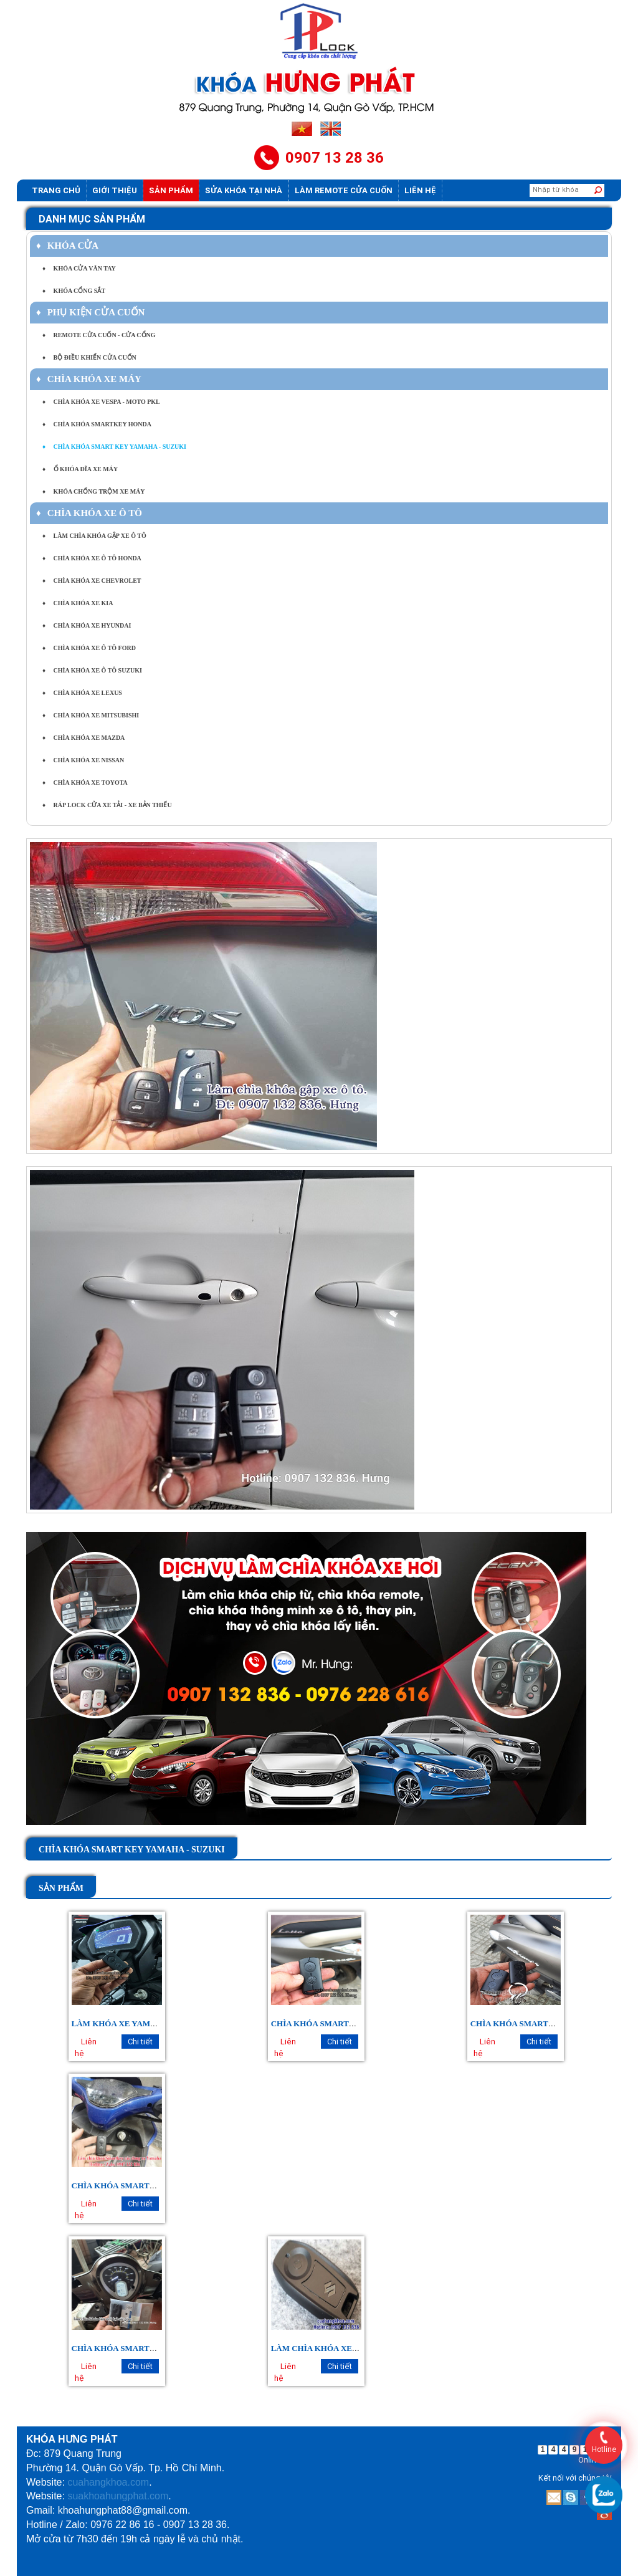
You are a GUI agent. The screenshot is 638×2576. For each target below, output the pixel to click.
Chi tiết (140, 2041)
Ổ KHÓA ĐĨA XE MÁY (80, 469)
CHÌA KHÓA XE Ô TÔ (89, 513)
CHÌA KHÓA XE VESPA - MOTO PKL (101, 401)
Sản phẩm (171, 190)
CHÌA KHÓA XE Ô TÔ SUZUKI (92, 670)
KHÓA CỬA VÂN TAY (79, 268)
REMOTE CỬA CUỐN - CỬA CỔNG (99, 335)
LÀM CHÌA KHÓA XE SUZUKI (328, 2348)
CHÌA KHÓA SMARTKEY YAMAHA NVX (148, 2185)
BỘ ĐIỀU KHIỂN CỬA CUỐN (89, 357)
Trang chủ (56, 190)
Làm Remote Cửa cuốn (344, 190)
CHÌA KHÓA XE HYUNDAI (86, 625)
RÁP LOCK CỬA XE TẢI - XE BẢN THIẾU (107, 805)
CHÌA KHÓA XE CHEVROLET (91, 580)
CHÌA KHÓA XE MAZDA (83, 737)
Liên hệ (420, 190)
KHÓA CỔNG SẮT (73, 290)
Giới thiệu (114, 190)
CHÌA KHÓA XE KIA (77, 603)
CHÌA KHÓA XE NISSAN (83, 760)
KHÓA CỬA (67, 246)
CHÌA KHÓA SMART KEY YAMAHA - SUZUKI (114, 446)
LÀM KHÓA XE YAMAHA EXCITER (139, 2023)
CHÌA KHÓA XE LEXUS (82, 692)
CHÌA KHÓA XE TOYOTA (85, 782)
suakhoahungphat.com (117, 2496)
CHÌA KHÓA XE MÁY (88, 379)
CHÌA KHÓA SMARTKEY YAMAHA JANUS (152, 2348)
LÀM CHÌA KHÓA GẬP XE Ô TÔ (94, 535)
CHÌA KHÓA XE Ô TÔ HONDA (91, 558)
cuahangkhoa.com (108, 2482)
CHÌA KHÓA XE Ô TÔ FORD (89, 647)
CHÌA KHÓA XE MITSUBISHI (90, 715)
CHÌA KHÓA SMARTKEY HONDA (96, 424)
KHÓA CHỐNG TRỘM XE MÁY (93, 491)
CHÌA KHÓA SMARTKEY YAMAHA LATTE (352, 2023)
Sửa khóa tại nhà (243, 190)
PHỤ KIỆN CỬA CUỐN (90, 312)
